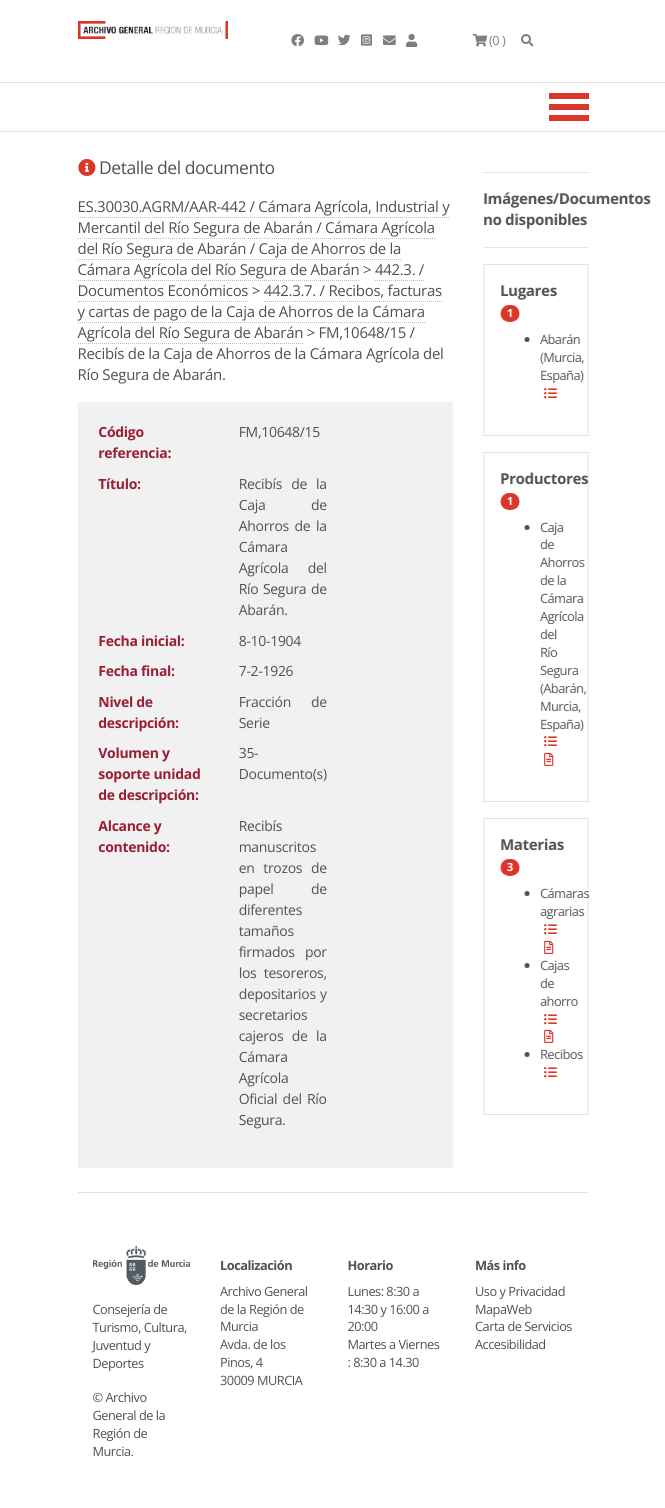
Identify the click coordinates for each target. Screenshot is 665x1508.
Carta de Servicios (523, 1326)
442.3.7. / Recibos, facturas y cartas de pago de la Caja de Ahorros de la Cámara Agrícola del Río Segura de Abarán (260, 312)
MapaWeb (503, 1309)
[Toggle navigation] (594, 107)
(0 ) (489, 40)
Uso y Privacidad (520, 1291)
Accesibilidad (510, 1344)
